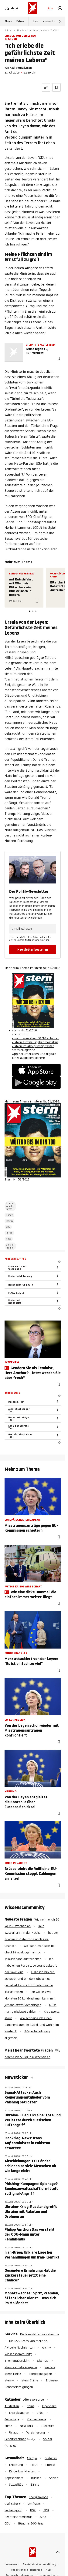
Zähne (35, 2484)
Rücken (36, 2478)
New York (26, 2426)
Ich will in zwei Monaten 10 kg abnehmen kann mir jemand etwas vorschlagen (30, 1998)
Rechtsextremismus (18, 2517)
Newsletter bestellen (32, 949)
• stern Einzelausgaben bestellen (35, 1042)
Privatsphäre (40, 937)
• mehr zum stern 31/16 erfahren (35, 1038)
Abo (50, 8)
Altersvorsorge (33, 2399)
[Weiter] (60, 21)
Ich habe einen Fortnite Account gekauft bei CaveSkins (31, 1965)
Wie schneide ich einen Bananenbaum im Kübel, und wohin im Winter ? (32, 2024)
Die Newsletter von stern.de (39, 2334)
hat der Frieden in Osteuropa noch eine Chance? (31, 1939)
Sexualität (16, 2484)
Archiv (46, 2347)
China (30, 2406)
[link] (60, 8)
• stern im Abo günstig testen (33, 1046)
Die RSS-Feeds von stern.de (28, 2341)
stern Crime (30, 2380)
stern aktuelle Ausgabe (21, 2367)
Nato (8, 1238)
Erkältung (16, 2465)
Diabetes (51, 2458)
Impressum (12, 2564)
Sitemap (43, 2360)
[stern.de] (32, 8)
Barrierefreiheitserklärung (39, 2564)
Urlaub (14, 2432)
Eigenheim (49, 2406)
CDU (8, 1226)
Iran (35, 21)
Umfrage (34, 2504)
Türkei (9, 1232)
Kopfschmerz (14, 2478)
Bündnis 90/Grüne (30, 2523)
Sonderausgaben (40, 2374)
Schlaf (53, 2478)
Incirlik (32, 511)
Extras (20, 21)
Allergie (32, 2458)
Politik (8, 30)
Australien (12, 2406)
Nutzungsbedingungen (37, 940)
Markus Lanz (50, 21)
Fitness (50, 2465)
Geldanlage (12, 2419)
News (8, 21)
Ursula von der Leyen (10, 1206)
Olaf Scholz (12, 2504)
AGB (48, 2569)
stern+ (9, 2380)
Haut (34, 2465)
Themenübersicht (17, 2360)
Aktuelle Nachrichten (19, 2347)
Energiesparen (19, 2413)
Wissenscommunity (18, 2354)
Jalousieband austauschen (23, 1959)
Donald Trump (9, 1246)
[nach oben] (58, 2552)
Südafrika (47, 2426)
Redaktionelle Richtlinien (26, 2569)
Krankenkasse (36, 2419)
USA (33, 2510)
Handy (9, 1215)
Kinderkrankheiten (22, 2471)
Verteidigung (13, 2510)
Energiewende (38, 2497)
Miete (8, 2426)
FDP (46, 2510)
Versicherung (35, 2432)
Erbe (40, 2413)
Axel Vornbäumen (21, 67)
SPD (43, 2517)
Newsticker (17, 2077)
